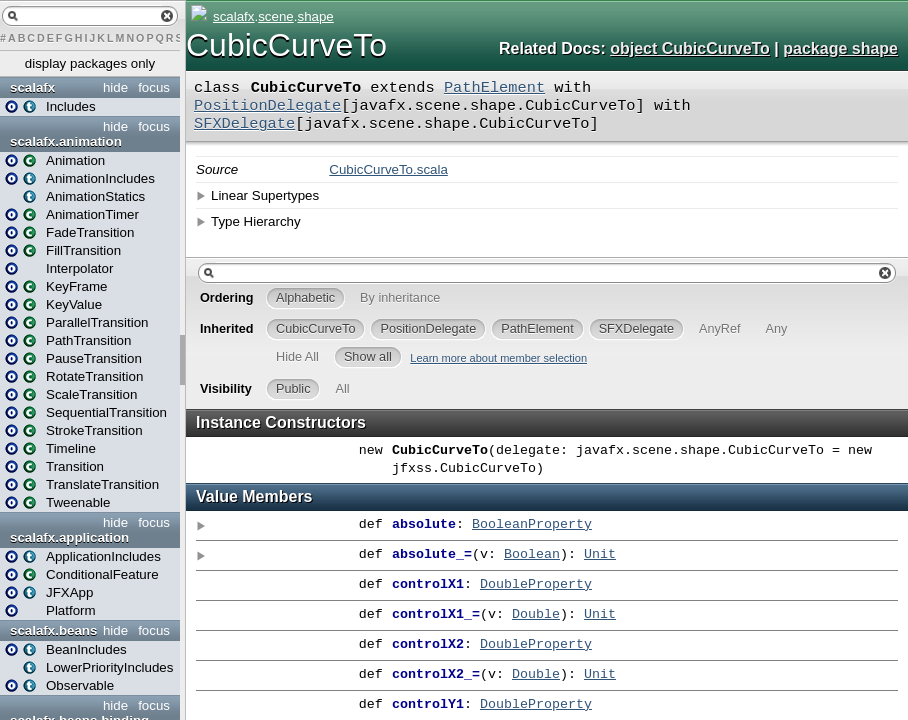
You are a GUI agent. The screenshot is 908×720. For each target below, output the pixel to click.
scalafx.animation (66, 141)
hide (115, 87)
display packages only (90, 63)
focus (154, 87)
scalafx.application (69, 537)
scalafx (32, 87)
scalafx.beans (53, 630)
